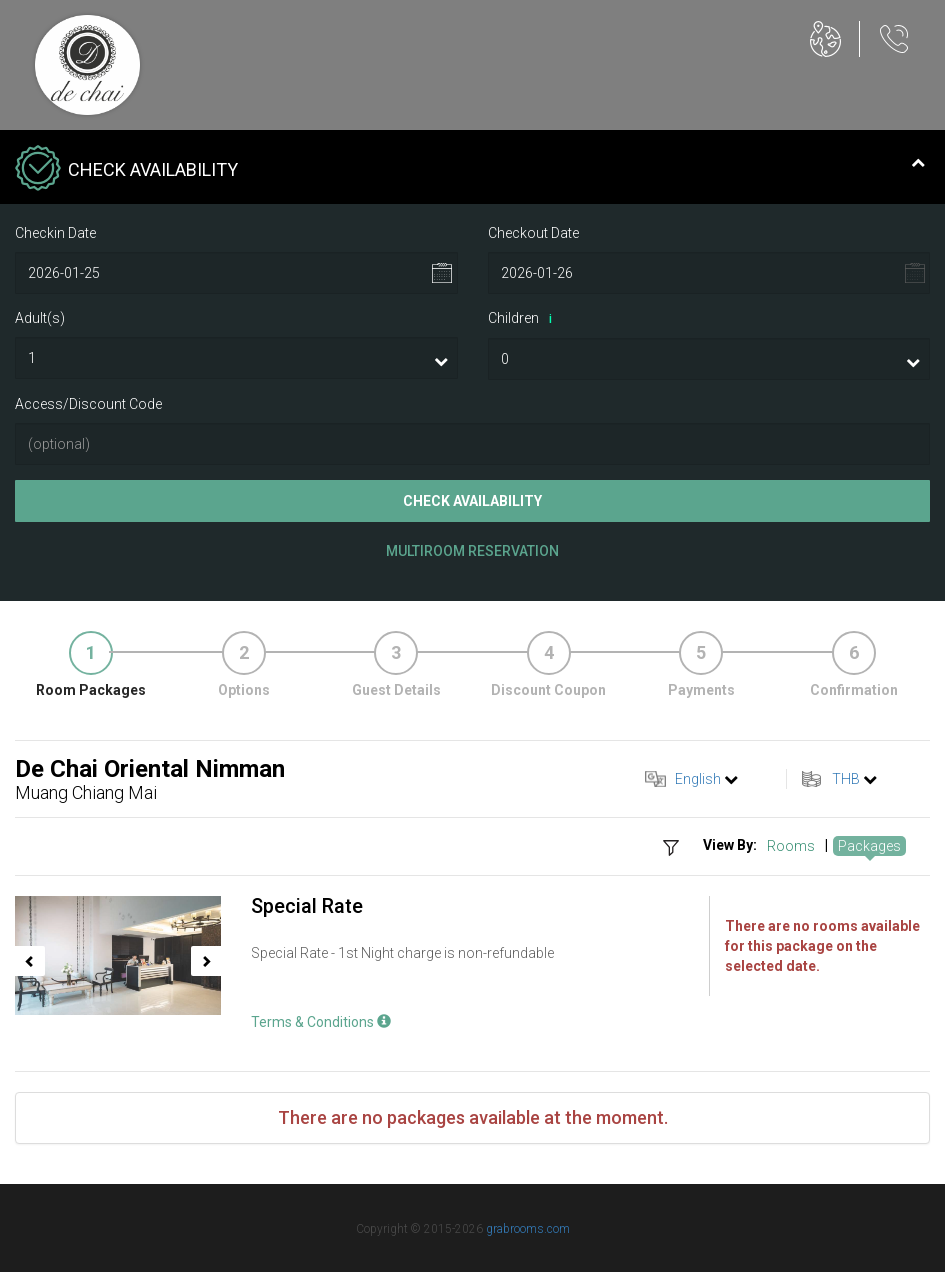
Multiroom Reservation (472, 551)
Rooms (791, 846)
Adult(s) (40, 318)
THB (846, 779)
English (698, 779)
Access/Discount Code (88, 404)
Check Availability (472, 501)
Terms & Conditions (321, 1022)
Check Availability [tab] (470, 170)
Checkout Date (533, 233)
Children (523, 319)
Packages (869, 846)
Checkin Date (55, 233)
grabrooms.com (528, 1229)
